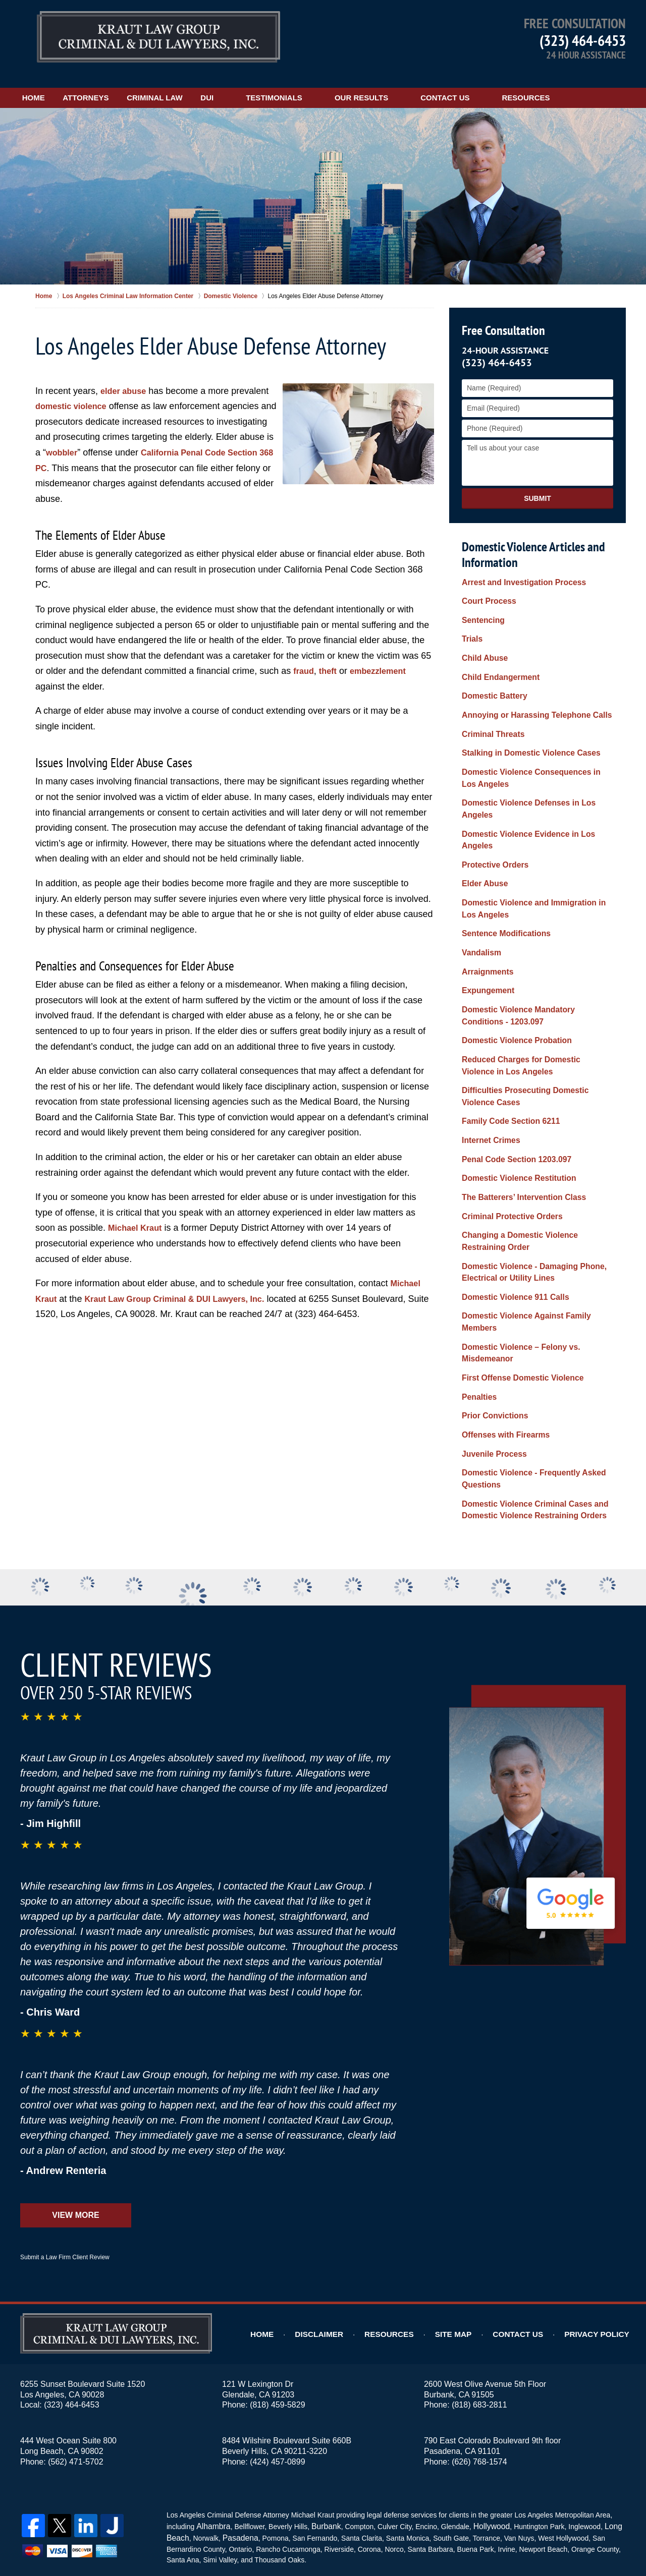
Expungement (485, 925)
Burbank (320, 2407)
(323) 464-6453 (583, 40)
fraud (304, 658)
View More (75, 2097)
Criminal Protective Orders (506, 1133)
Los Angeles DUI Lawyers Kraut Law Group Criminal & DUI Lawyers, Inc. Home (158, 37)
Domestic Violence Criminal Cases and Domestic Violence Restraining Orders (527, 1393)
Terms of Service (274, 2490)
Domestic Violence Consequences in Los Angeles (531, 750)
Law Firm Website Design (572, 2540)
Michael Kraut (138, 1215)
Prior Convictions (491, 1306)
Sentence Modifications (501, 872)
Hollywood (482, 2407)
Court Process (486, 586)
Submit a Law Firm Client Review (65, 2139)
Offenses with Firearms (501, 1324)
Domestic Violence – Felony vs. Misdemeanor (514, 1248)
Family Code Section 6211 (505, 1045)
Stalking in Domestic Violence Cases (523, 727)
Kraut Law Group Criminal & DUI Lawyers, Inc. (186, 1286)
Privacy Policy (602, 2216)
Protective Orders (491, 809)
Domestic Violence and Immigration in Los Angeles (533, 849)
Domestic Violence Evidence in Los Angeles (536, 791)
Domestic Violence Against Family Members (536, 1225)
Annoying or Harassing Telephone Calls (528, 692)
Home (47, 84)
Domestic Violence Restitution (512, 1098)
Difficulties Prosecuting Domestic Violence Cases (533, 1022)
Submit (537, 485)
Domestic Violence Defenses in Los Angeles (536, 773)
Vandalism (479, 890)
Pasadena (236, 2418)
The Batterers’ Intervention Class (517, 1116)
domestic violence (74, 393)
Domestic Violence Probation (510, 971)
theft (331, 658)
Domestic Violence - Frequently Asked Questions (526, 1364)
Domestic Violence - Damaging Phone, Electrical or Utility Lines (526, 1184)
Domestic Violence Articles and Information (532, 541)
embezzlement (385, 658)
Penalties (477, 1289)
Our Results (418, 84)
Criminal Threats (489, 710)
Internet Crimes (488, 1063)
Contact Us (502, 84)
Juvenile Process (490, 1342)
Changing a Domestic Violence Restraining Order (534, 1156)
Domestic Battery (491, 674)
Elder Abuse (482, 826)
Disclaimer (345, 2216)
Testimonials (331, 84)
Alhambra (211, 2407)
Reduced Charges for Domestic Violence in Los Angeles (534, 994)
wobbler (123, 439)
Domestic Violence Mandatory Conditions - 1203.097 (533, 948)
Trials (471, 621)
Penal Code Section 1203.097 (510, 1080)
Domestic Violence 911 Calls (509, 1208)
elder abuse (125, 378)
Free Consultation (501, 317)
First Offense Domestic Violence (516, 1271)
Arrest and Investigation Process (517, 568)
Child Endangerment (496, 657)
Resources (583, 84)
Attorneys (114, 84)
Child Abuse (482, 639)
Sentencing (481, 604)
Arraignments (485, 907)
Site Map (470, 2216)
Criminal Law (198, 84)
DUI (264, 84)
